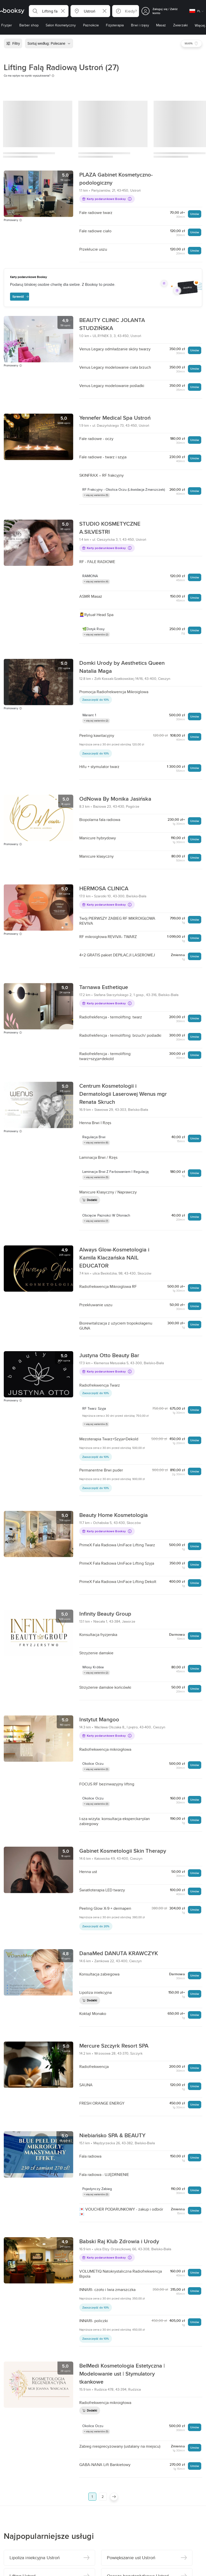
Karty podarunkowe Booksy (107, 199)
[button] (48, 11)
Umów (194, 214)
